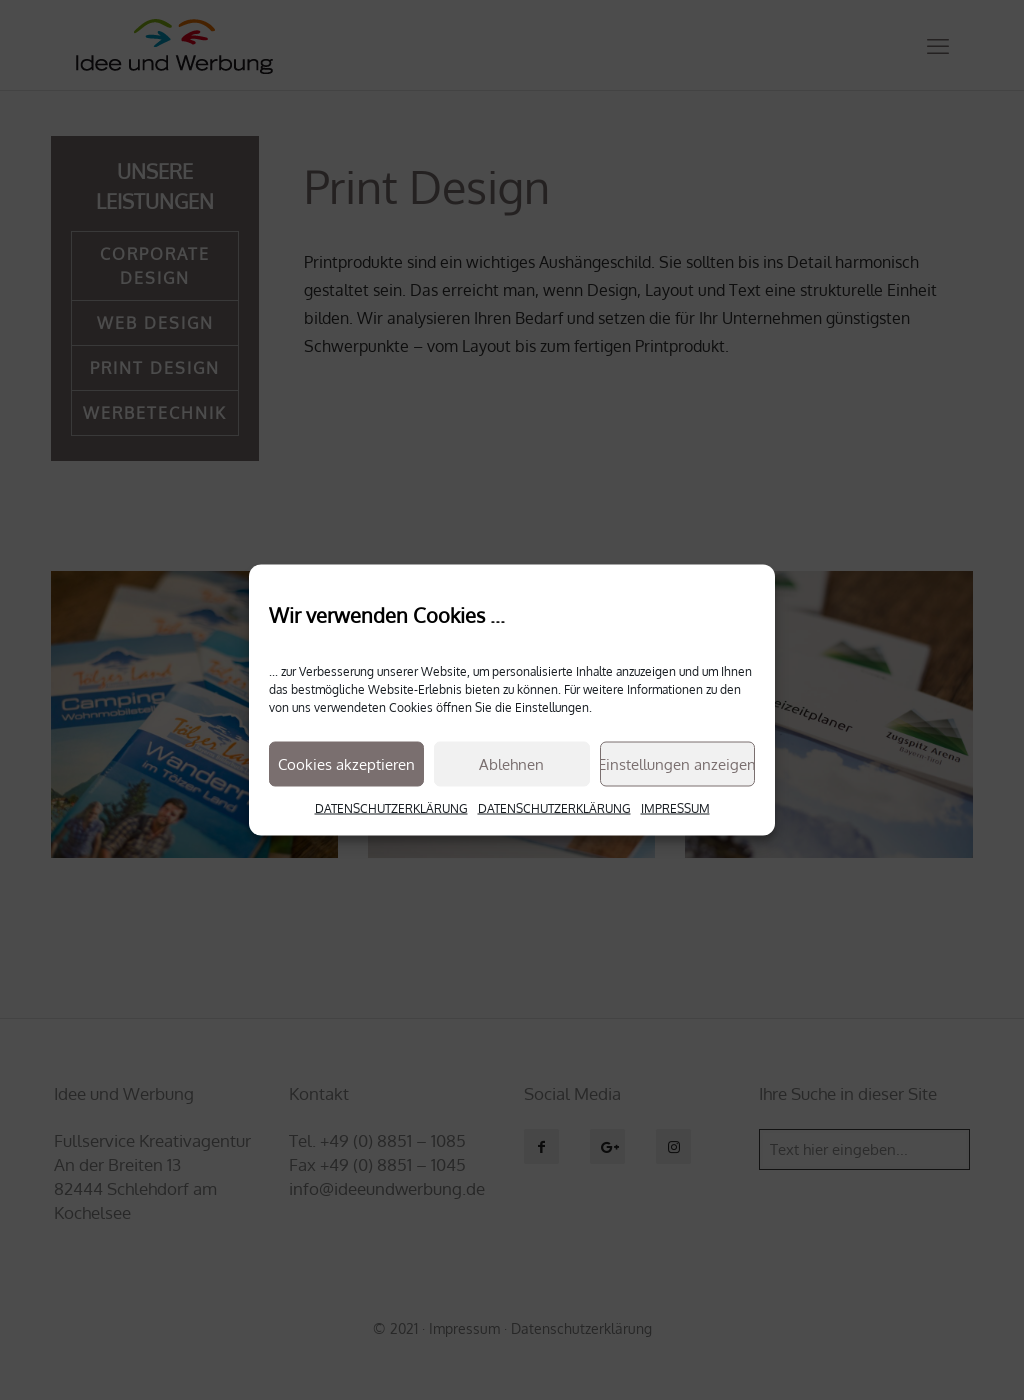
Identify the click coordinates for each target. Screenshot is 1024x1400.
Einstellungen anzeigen (677, 763)
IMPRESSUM (675, 808)
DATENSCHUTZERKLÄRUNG (391, 808)
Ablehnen (511, 763)
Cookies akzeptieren (346, 763)
